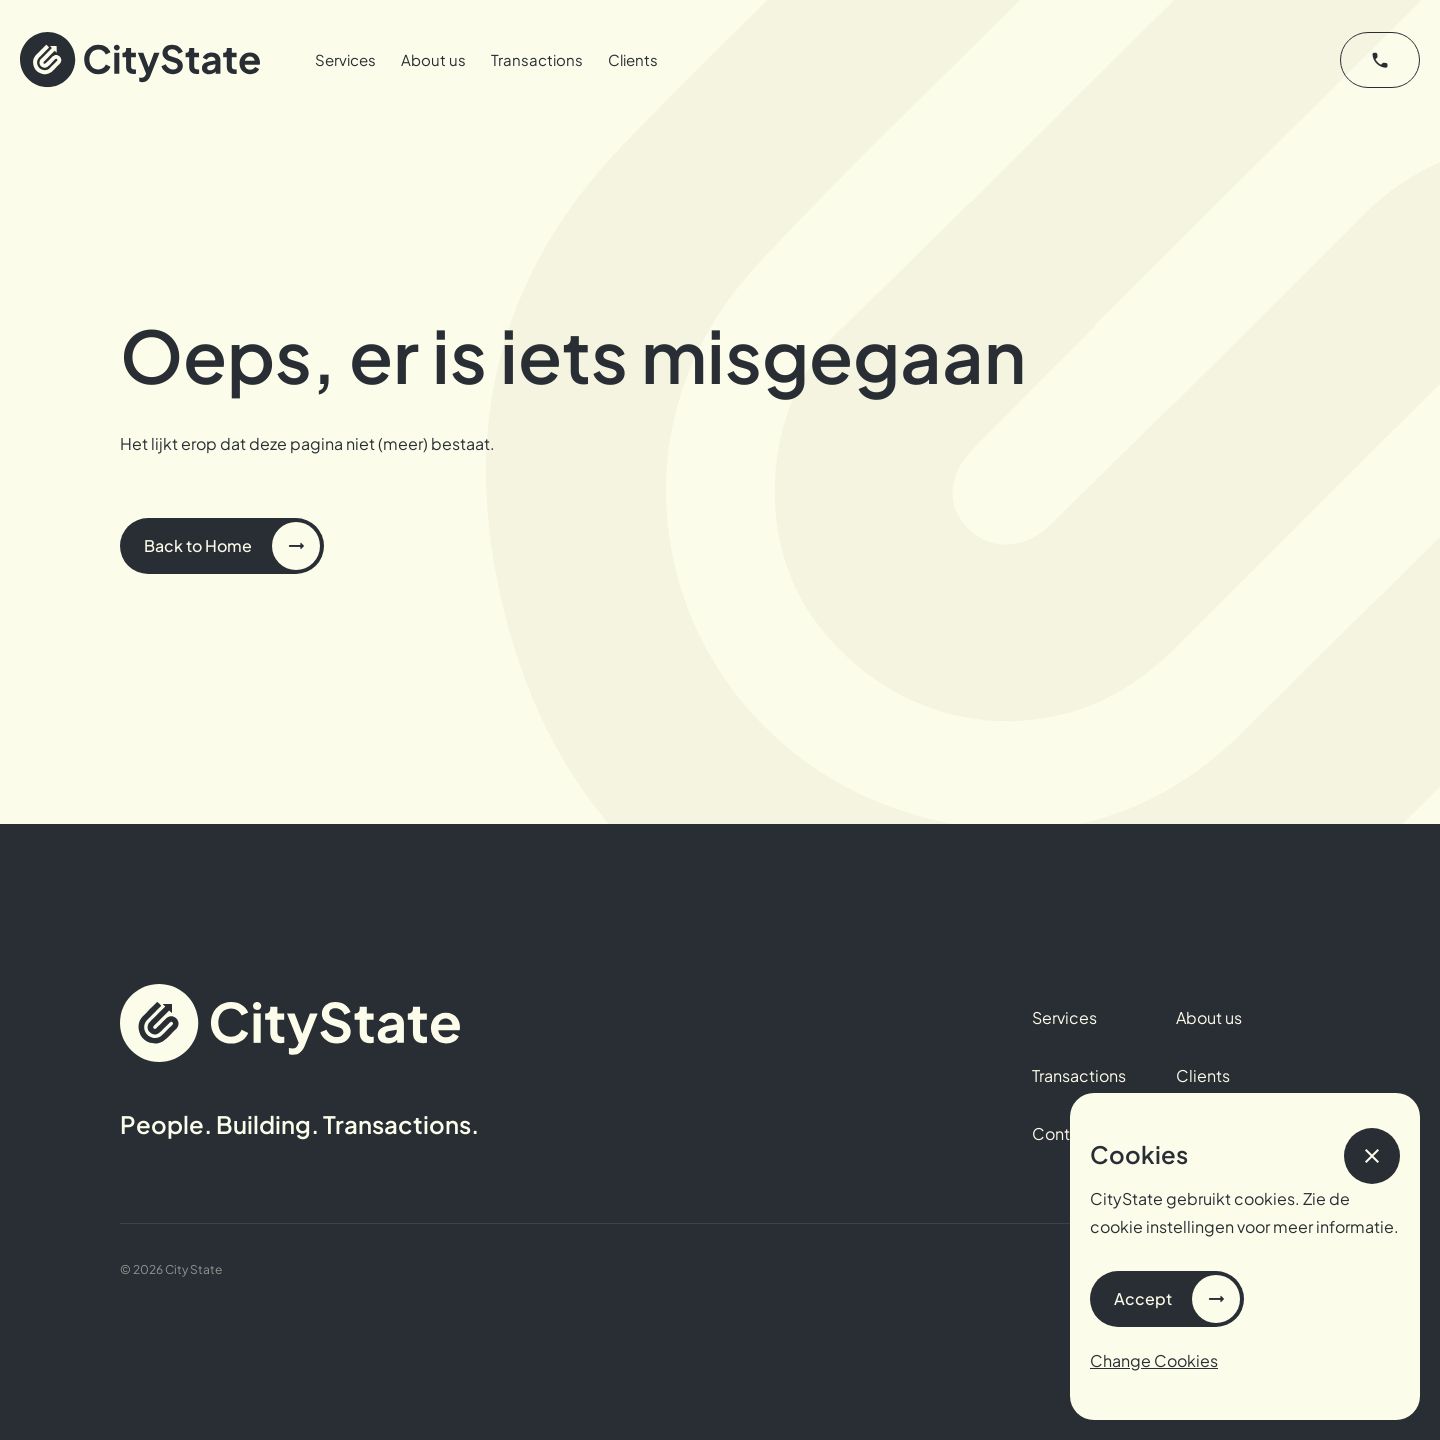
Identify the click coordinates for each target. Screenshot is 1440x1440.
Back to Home (198, 545)
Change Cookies (1154, 1360)
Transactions (537, 59)
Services (345, 59)
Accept (1143, 1298)
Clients (633, 59)
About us (433, 59)
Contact (1063, 1133)
